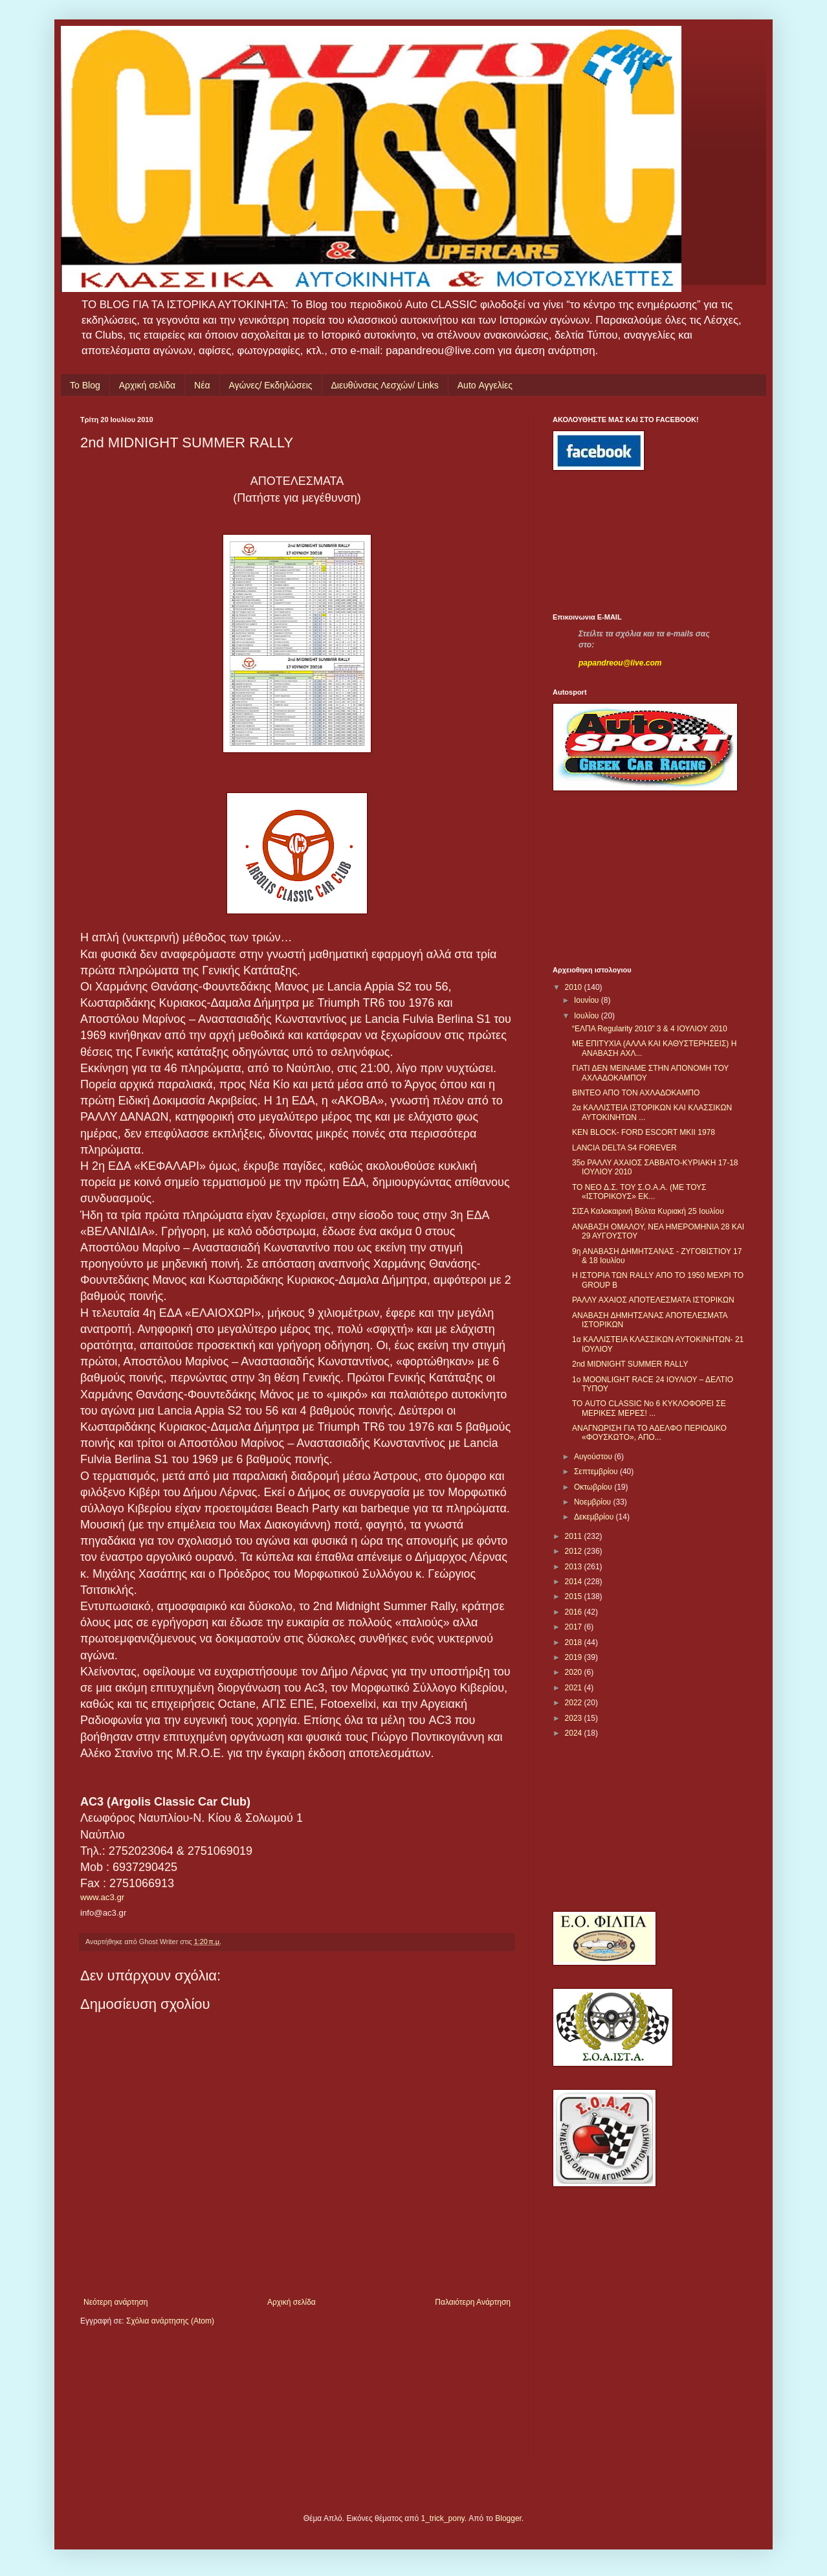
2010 (574, 987)
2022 (574, 1702)
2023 (574, 1718)
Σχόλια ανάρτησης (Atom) (170, 2320)
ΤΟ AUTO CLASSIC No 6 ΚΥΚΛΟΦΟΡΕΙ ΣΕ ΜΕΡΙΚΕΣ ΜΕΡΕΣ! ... (649, 1408)
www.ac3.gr (102, 1897)
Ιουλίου (587, 1015)
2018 (574, 1642)
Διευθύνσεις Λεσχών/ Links (385, 385)
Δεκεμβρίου (595, 1516)
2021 (574, 1687)
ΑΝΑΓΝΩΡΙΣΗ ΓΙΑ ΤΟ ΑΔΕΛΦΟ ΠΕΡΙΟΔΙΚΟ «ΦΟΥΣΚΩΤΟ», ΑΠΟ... (649, 1433)
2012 (574, 1551)
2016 (574, 1612)
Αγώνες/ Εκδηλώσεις (271, 385)
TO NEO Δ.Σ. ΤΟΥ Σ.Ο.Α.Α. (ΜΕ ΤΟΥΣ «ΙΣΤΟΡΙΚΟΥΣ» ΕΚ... (639, 1192)
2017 (574, 1626)
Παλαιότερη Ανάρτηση (473, 2302)
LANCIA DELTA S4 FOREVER (624, 1147)
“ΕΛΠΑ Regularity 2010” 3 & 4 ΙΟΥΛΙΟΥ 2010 (649, 1028)
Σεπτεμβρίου (597, 1471)
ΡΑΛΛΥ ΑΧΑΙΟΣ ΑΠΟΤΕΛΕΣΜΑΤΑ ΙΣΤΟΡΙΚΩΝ (653, 1300)
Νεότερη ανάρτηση (115, 2302)
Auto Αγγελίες (485, 385)
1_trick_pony (443, 2518)
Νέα (202, 385)
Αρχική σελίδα (147, 385)
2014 (574, 1581)
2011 (574, 1536)
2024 (574, 1733)
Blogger (508, 2518)
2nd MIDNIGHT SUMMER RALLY (630, 1364)
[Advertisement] (611, 541)
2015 (574, 1596)
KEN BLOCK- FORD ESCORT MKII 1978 (643, 1132)
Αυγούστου (594, 1456)
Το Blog (85, 385)
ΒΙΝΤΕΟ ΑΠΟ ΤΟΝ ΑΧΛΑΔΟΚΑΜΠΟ (636, 1092)
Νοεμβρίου (593, 1501)
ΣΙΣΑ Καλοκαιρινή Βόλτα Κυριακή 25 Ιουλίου (648, 1211)
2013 (574, 1566)
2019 (574, 1657)
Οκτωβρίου (594, 1487)
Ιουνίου (587, 1000)
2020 (574, 1672)
